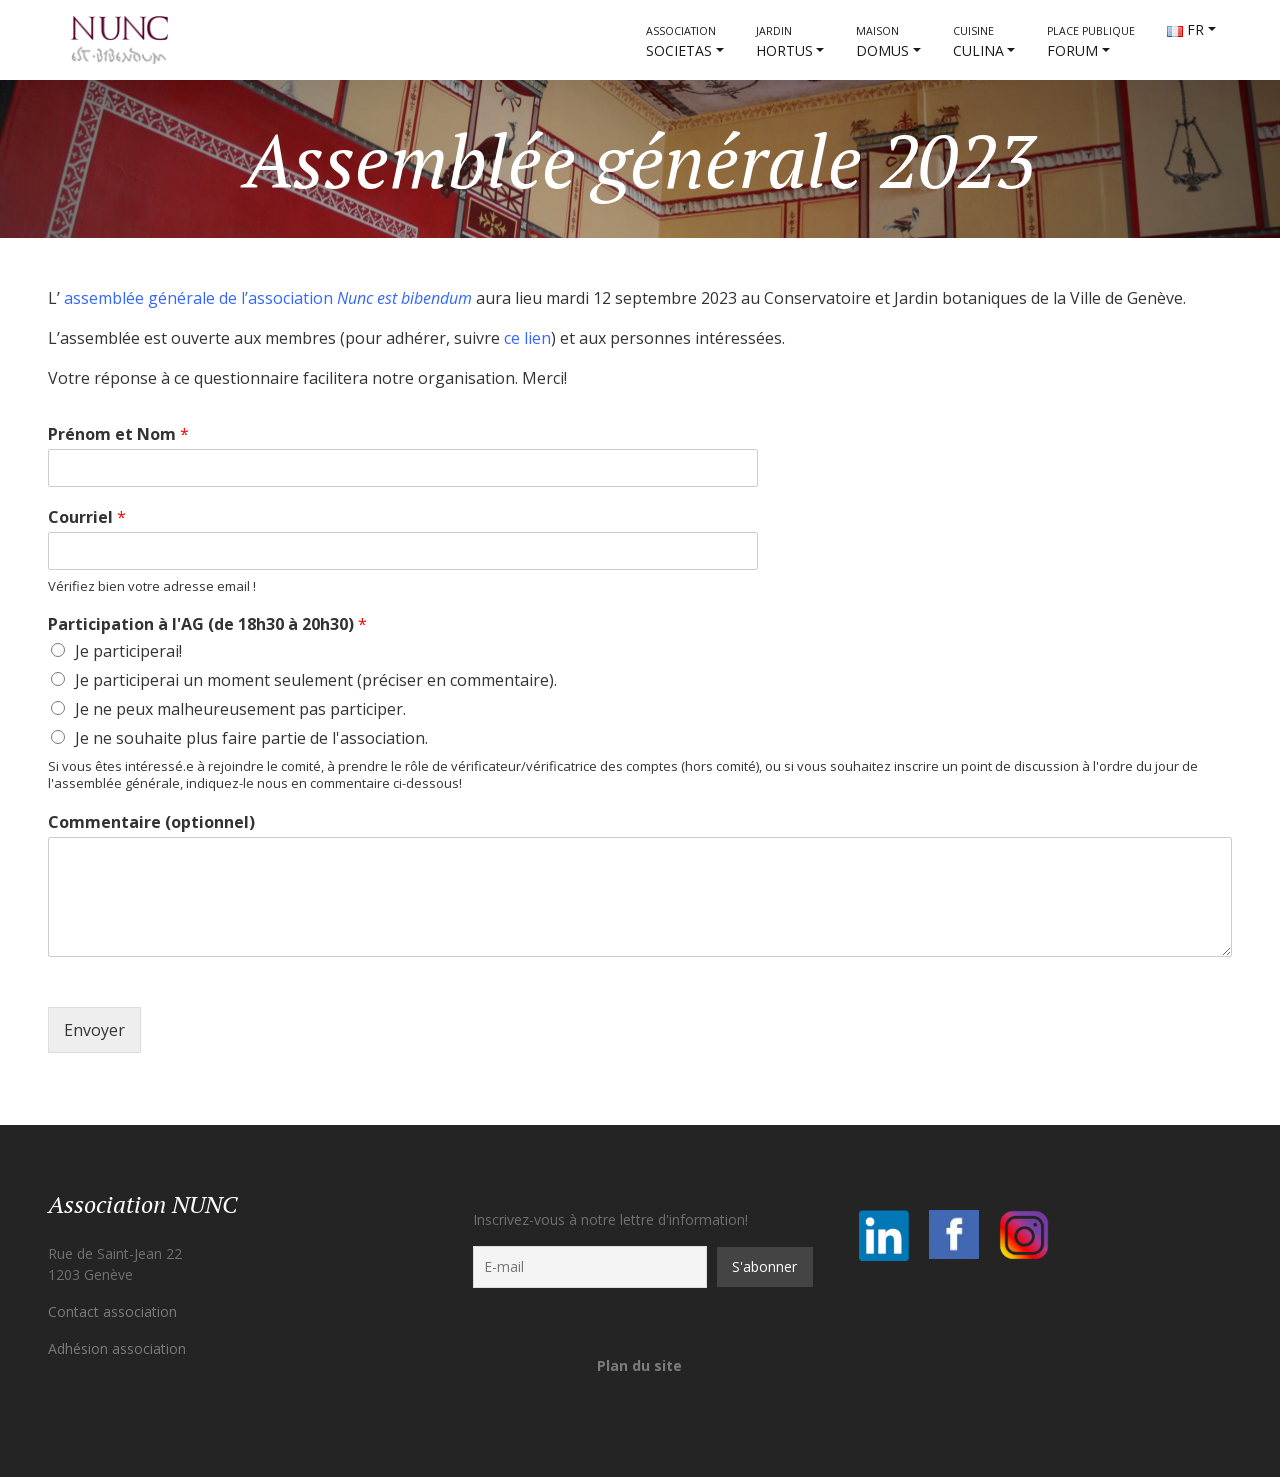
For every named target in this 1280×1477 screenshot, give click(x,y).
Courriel (87, 517)
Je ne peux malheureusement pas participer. (240, 709)
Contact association (112, 1311)
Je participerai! (128, 651)
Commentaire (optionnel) (151, 822)
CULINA (978, 42)
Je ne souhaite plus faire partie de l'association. (251, 738)
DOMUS (882, 42)
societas (681, 42)
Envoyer (94, 1030)
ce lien (527, 338)
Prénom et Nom (118, 434)
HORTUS (784, 42)
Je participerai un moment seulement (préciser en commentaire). (316, 680)
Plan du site (639, 1365)
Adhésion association (117, 1348)
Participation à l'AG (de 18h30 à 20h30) (207, 624)
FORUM (1091, 42)
